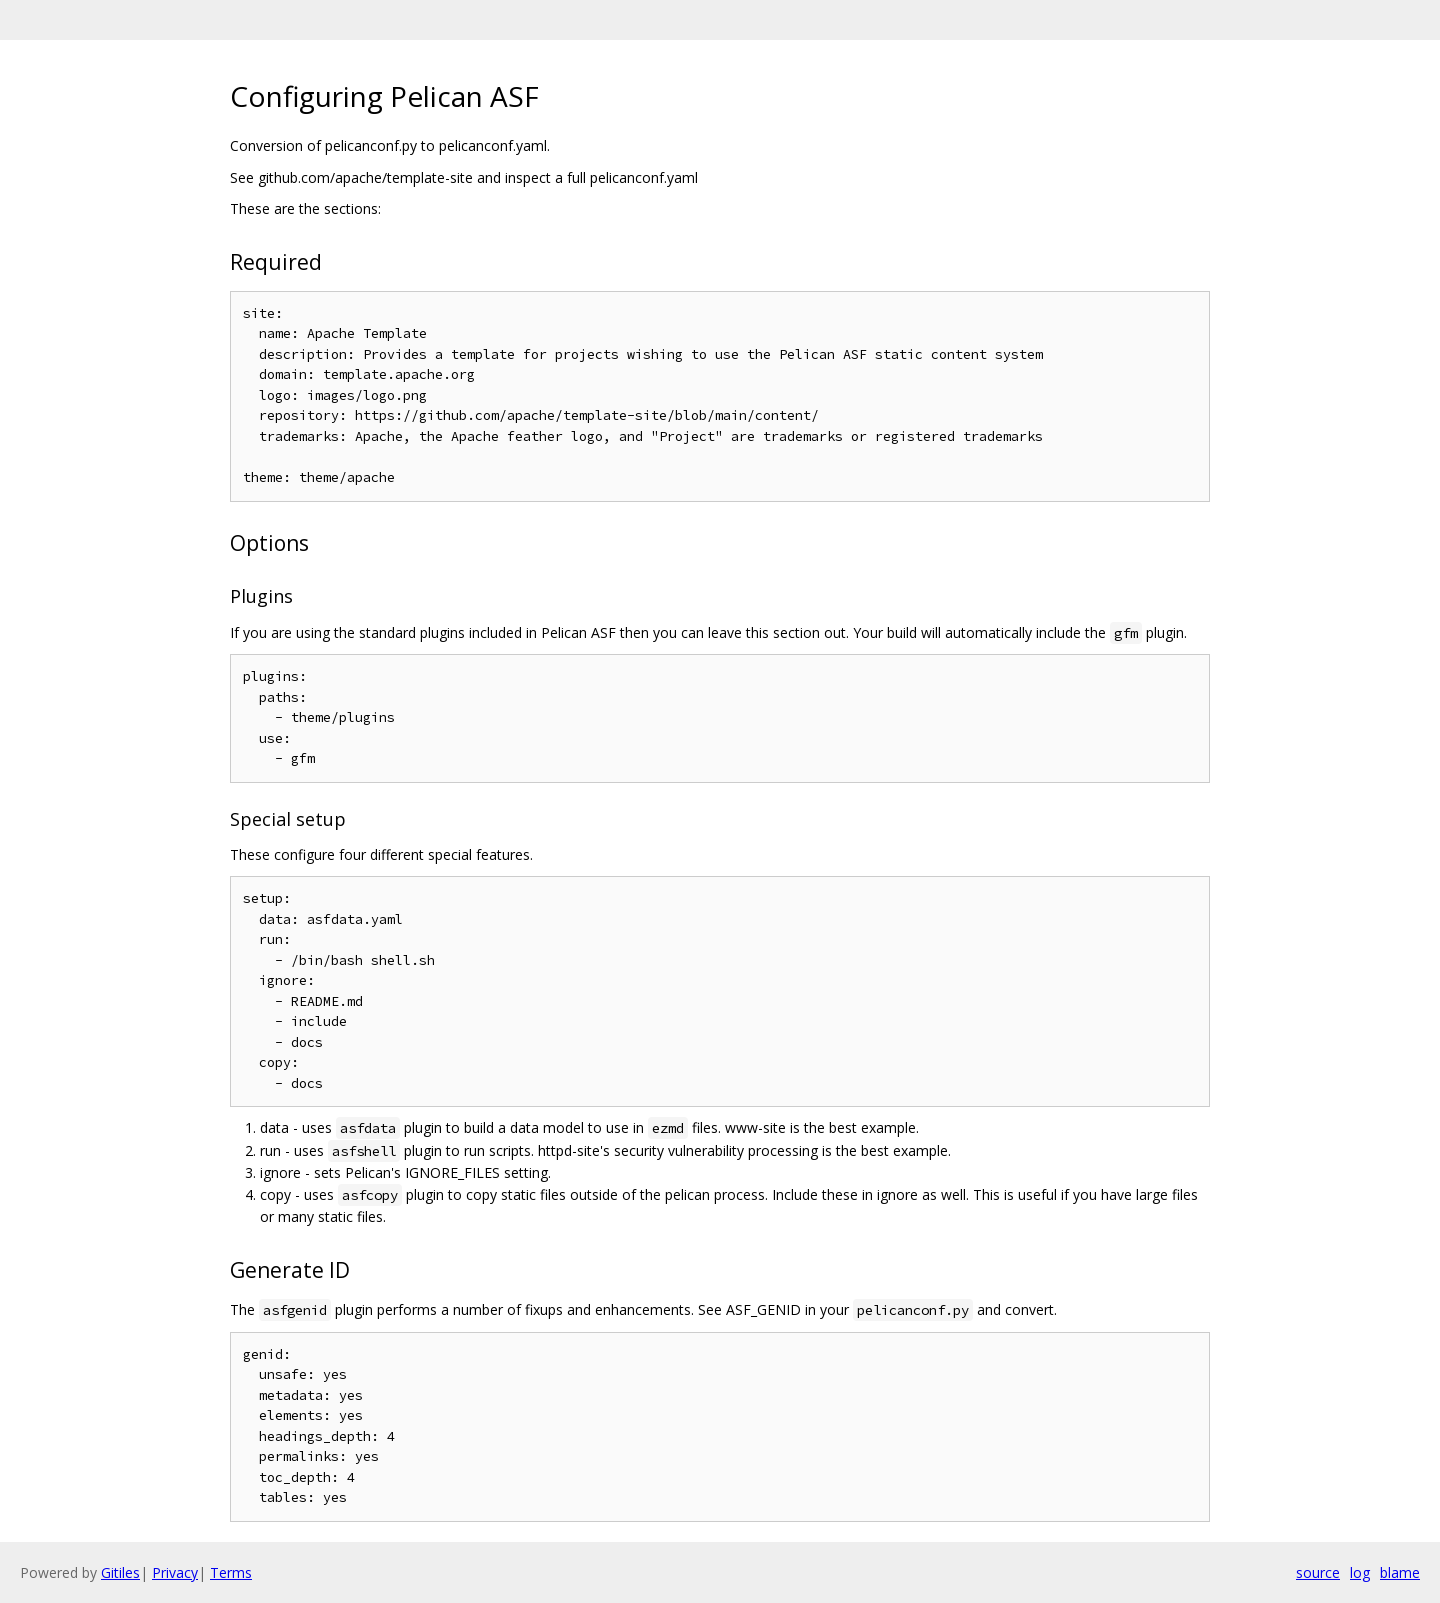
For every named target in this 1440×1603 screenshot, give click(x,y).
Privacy (175, 1572)
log (1360, 1572)
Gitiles (120, 1572)
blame (1400, 1572)
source (1318, 1572)
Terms (231, 1572)
